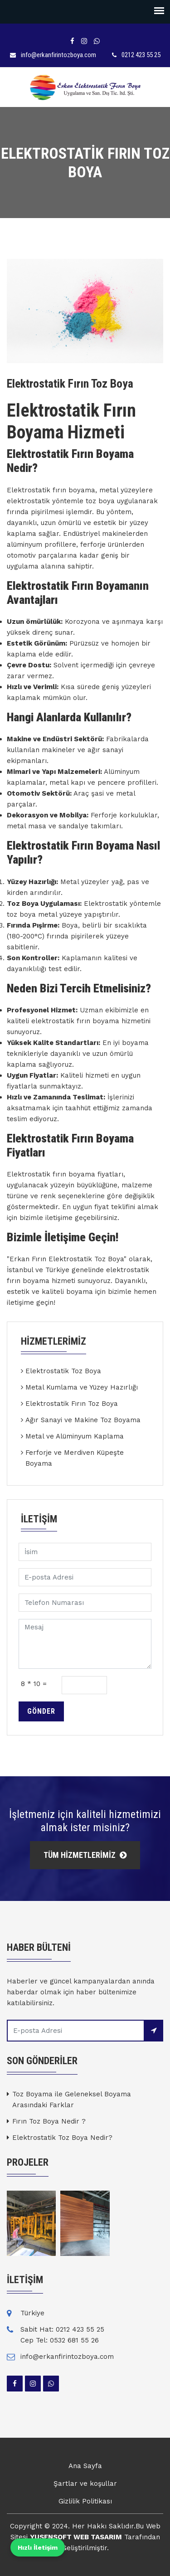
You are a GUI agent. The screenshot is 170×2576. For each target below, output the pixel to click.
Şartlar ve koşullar (85, 2483)
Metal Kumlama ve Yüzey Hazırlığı (81, 1387)
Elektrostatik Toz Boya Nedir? (62, 2138)
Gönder (41, 1711)
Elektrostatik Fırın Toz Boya (71, 1404)
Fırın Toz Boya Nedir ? (49, 2121)
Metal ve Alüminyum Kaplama (74, 1436)
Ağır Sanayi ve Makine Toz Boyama (83, 1420)
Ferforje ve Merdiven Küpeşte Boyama (74, 1458)
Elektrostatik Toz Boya (63, 1371)
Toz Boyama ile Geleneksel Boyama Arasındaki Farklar (71, 2099)
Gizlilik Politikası (85, 2501)
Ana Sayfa (85, 2466)
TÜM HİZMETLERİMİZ (85, 1855)
